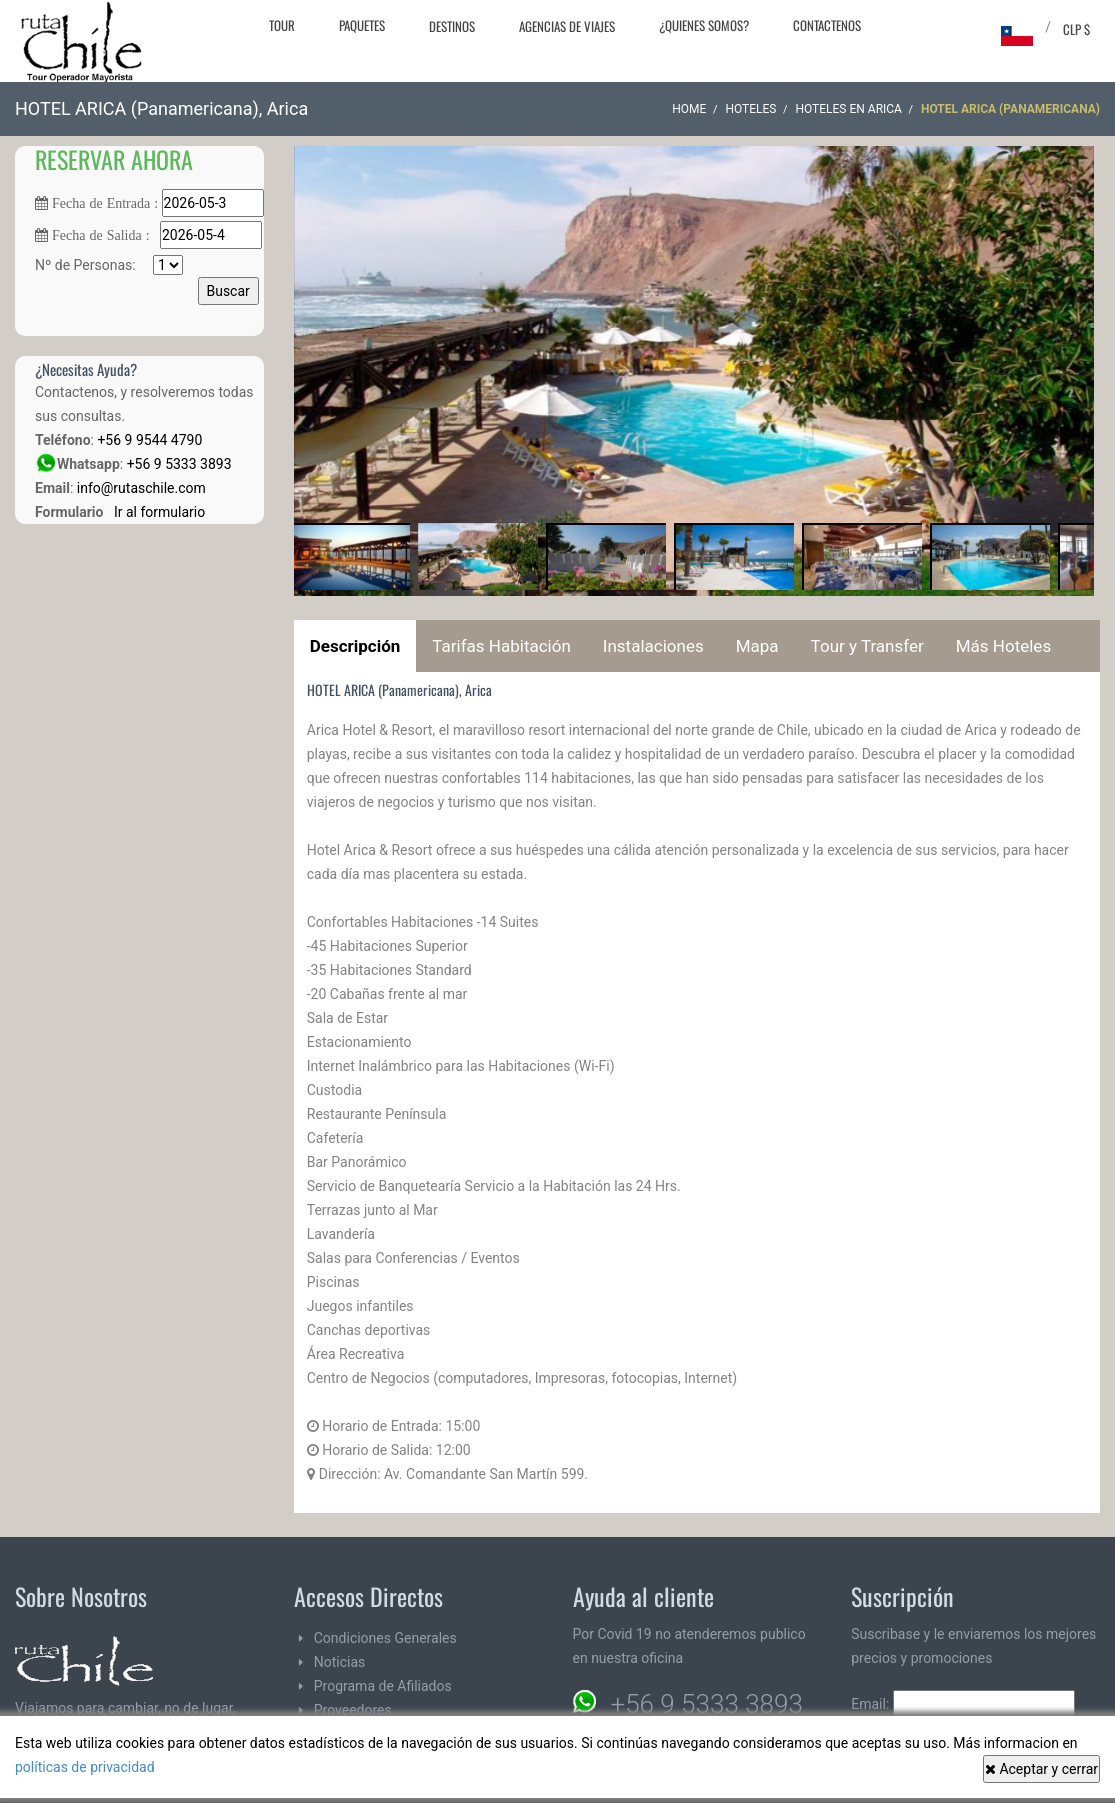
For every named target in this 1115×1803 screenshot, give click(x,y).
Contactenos (827, 25)
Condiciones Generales (385, 1638)
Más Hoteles (1003, 646)
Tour (282, 25)
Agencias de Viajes (567, 26)
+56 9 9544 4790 (149, 440)
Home (689, 109)
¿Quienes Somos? (704, 25)
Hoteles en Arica (848, 109)
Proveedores (353, 1710)
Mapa (757, 646)
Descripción (355, 646)
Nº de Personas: (109, 265)
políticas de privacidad (85, 1767)
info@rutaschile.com (141, 488)
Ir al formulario (156, 512)
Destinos (452, 26)
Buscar (228, 291)
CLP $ (1076, 29)
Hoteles (750, 109)
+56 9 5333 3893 (179, 464)
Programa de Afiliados (383, 1686)
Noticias (340, 1662)
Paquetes (362, 25)
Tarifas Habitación (501, 646)
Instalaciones (653, 646)
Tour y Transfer (867, 646)
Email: (963, 1704)
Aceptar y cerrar (1041, 1769)
